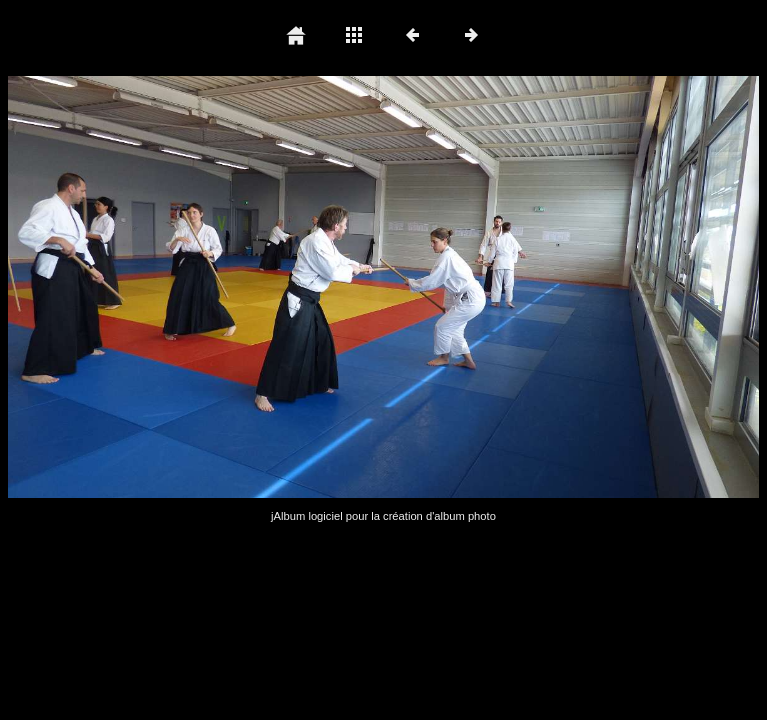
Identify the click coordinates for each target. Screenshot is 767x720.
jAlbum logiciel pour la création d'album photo (383, 516)
